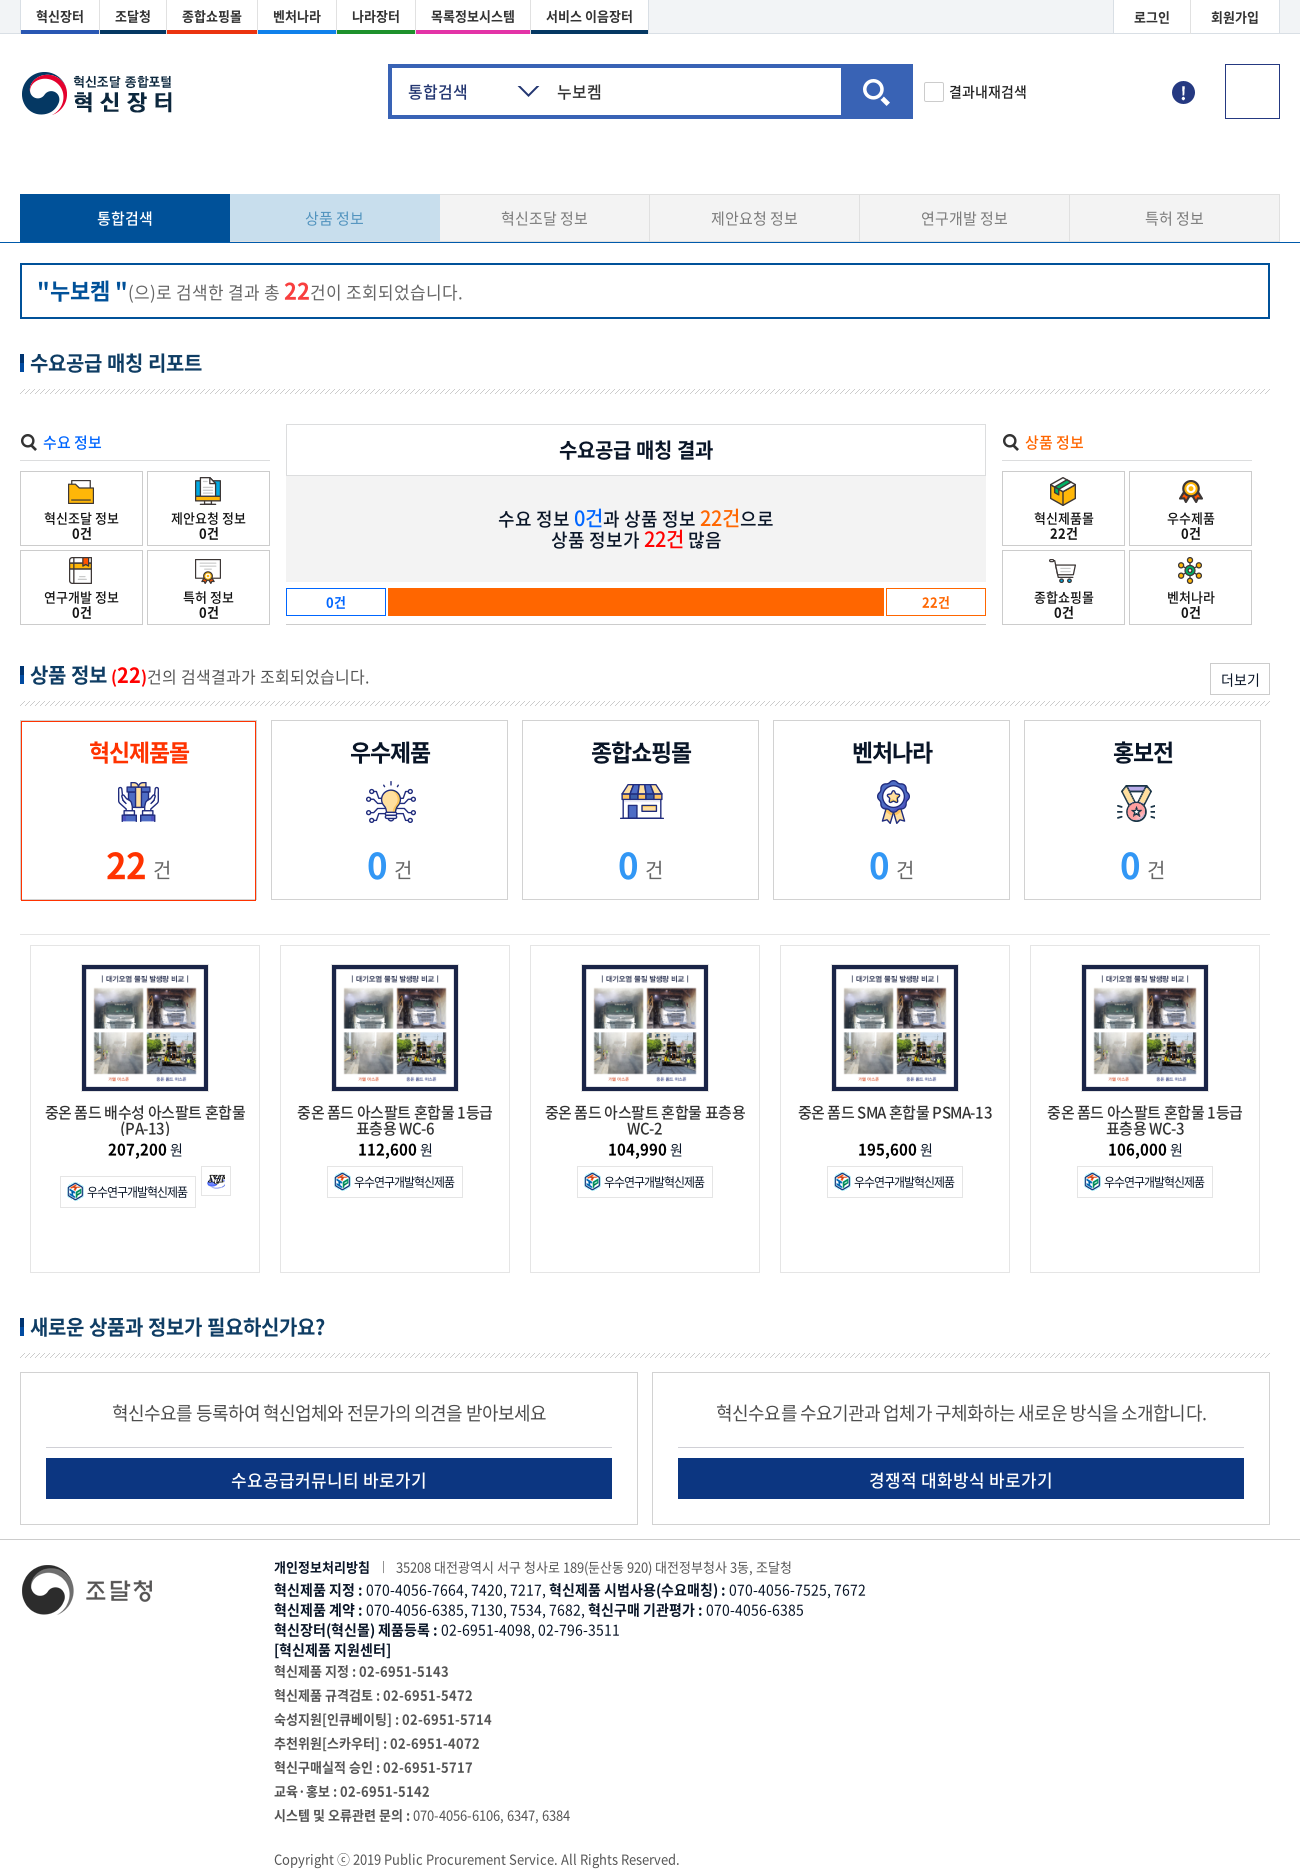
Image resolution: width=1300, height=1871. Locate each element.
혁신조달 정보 (544, 218)
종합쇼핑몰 (212, 15)
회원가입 (1235, 16)
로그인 (1152, 16)
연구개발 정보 (964, 218)
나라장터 (376, 15)
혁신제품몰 (1064, 509)
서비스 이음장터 (589, 15)
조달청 (133, 15)
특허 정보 (1174, 218)
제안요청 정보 (754, 218)
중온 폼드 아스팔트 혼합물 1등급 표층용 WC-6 (395, 1120)
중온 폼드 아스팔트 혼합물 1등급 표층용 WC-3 (1145, 1120)
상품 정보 (334, 218)
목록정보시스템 (473, 15)
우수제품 (1191, 509)
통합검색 (125, 218)
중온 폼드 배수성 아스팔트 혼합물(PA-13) (145, 1120)
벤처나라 (297, 15)
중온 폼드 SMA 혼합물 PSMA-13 (895, 1113)
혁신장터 (60, 15)
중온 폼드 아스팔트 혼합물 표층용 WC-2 (645, 1120)
